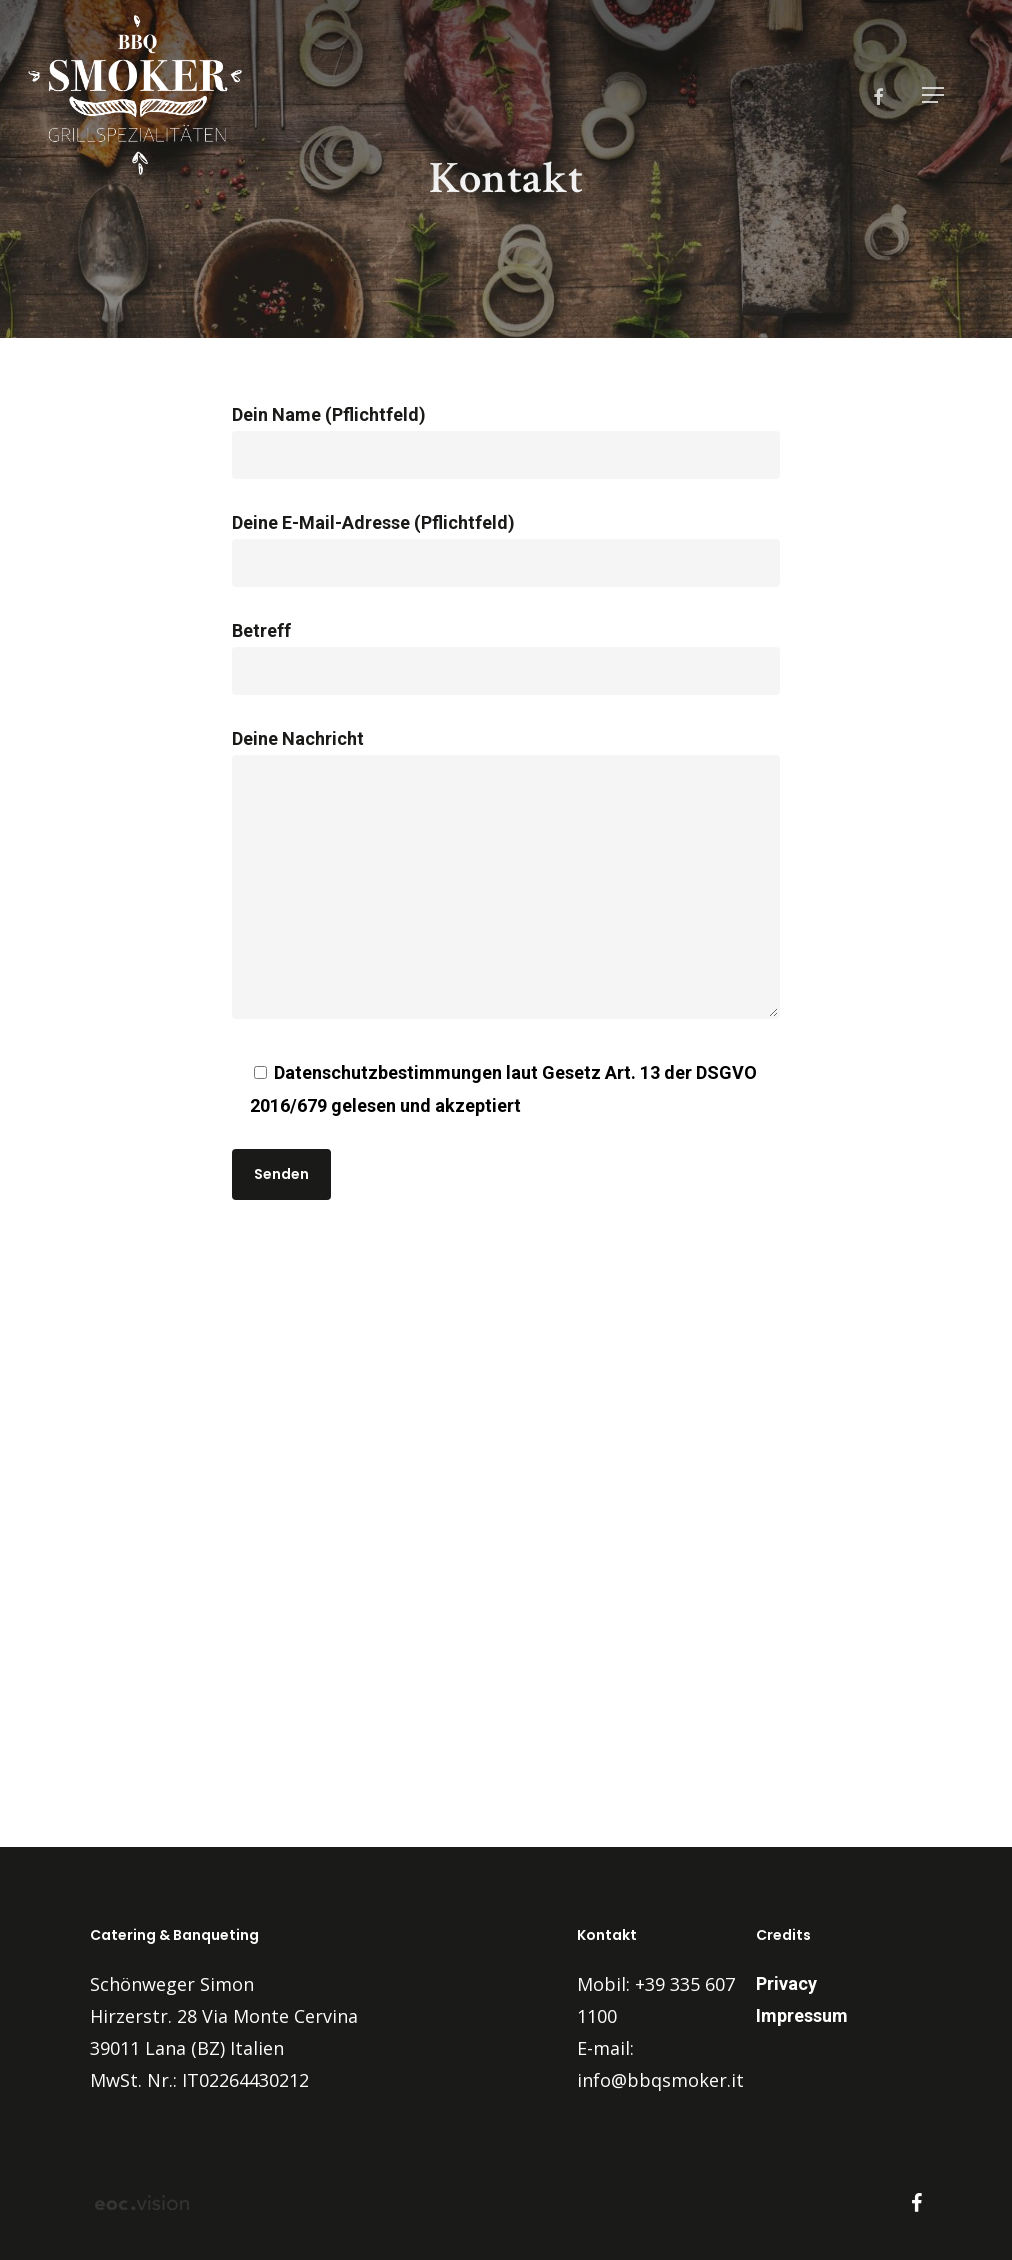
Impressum (802, 2015)
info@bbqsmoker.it (660, 2080)
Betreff (506, 657)
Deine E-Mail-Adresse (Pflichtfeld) (506, 549)
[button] (933, 95)
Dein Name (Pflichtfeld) (506, 441)
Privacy (786, 1983)
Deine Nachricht (506, 878)
